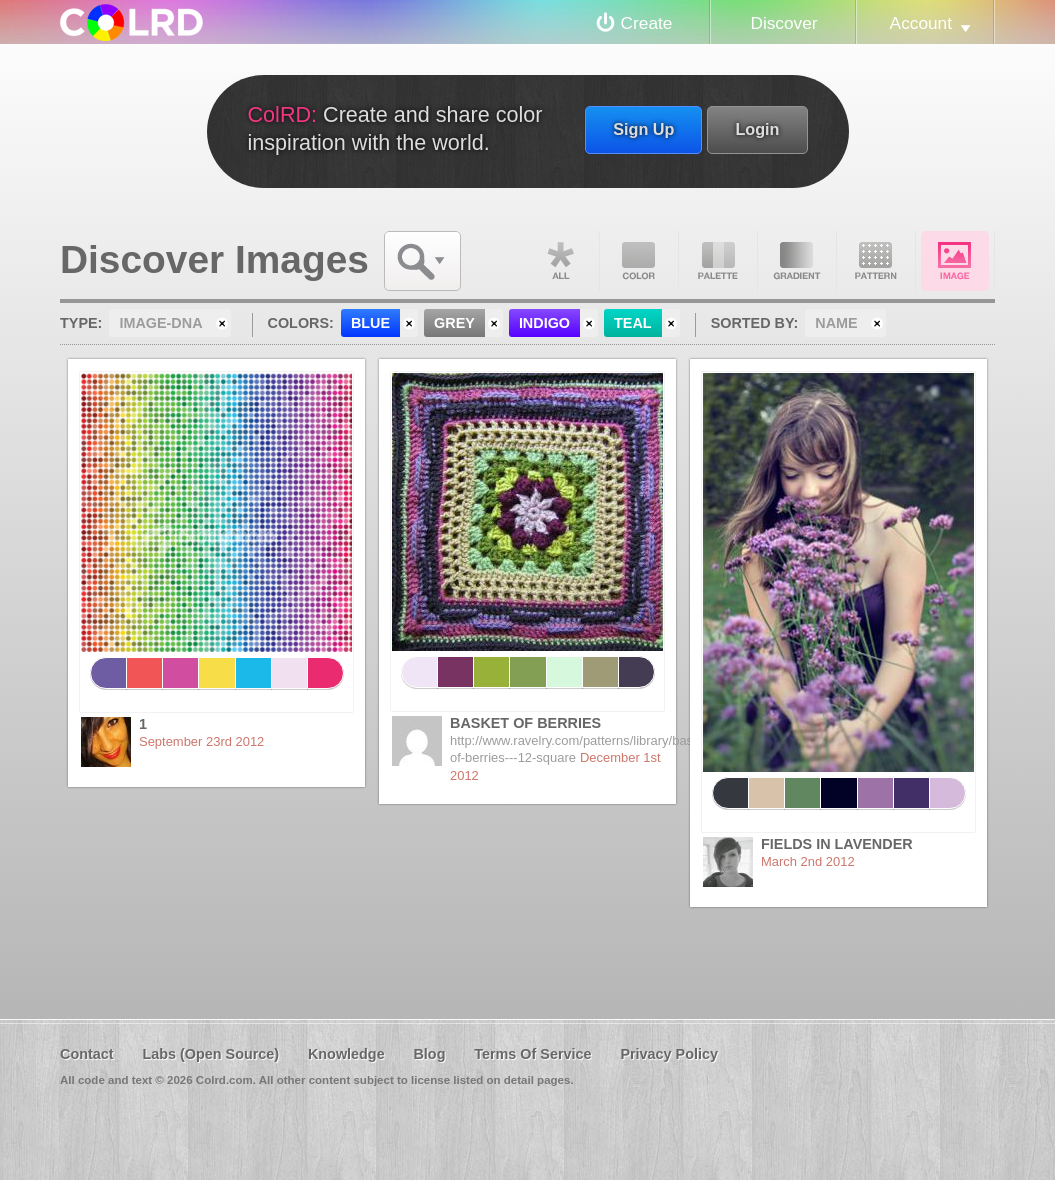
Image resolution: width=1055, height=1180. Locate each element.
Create (647, 23)
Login (757, 129)
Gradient (797, 261)
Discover (783, 23)
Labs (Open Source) (210, 1054)
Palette (718, 261)
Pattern (876, 261)
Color (639, 261)
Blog (429, 1054)
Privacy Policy (669, 1054)
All (560, 261)
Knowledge (346, 1054)
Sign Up (643, 129)
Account (921, 23)
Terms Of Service (532, 1054)
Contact (87, 1054)
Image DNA (955, 261)
